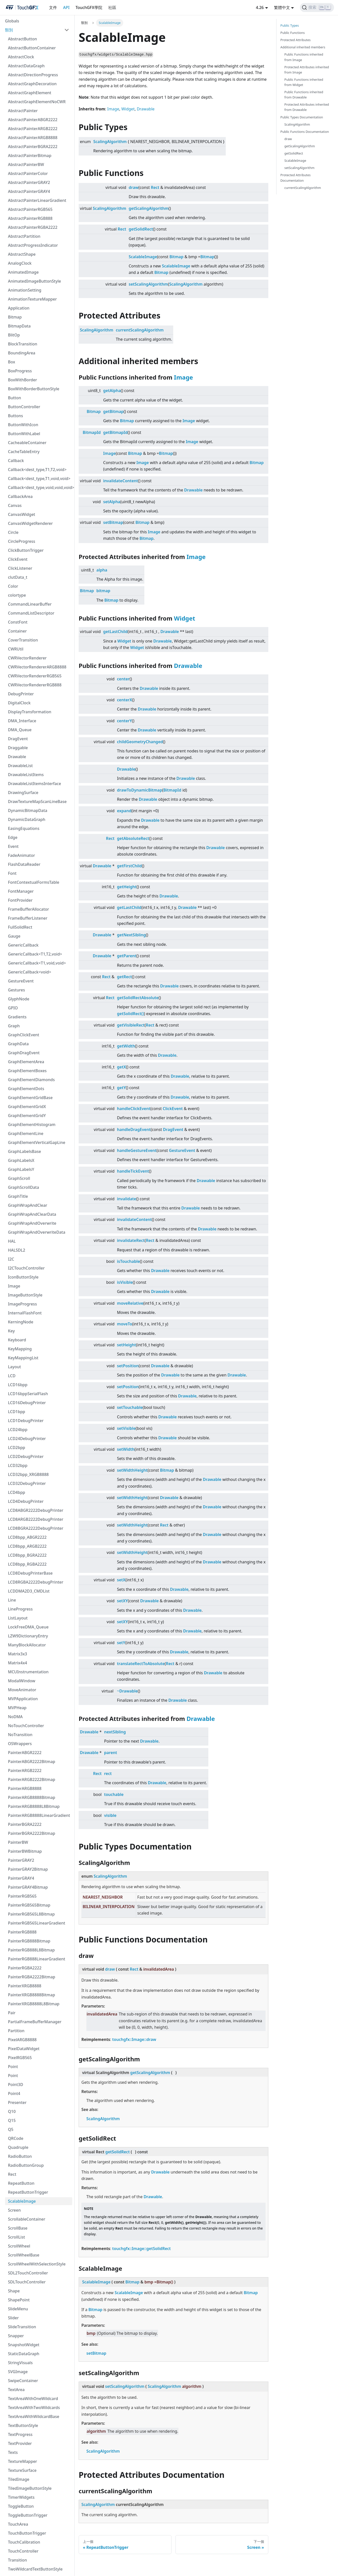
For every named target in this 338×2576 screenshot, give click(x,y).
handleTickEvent (133, 1171)
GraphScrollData (23, 1187)
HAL (12, 1241)
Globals (12, 21)
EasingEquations (23, 828)
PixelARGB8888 (22, 2039)
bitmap (103, 590)
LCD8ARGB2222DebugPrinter (35, 1519)
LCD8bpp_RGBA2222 (27, 1564)
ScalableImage (22, 2201)
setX (121, 1580)
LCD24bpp (17, 1429)
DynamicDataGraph (26, 819)
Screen (14, 2210)
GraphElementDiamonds (31, 1079)
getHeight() (195, 2222)
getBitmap (113, 411)
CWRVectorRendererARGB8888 (37, 667)
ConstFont (17, 622)
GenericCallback (23, 945)
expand (124, 810)
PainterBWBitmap (25, 1851)
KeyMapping (20, 1349)
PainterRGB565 (22, 1896)
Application (18, 308)
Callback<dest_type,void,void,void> (40, 487)
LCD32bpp (17, 1465)
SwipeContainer (23, 2380)
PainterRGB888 (22, 1932)
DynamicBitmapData (27, 810)
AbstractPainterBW (26, 164)
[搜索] (317, 7)
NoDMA (15, 1716)
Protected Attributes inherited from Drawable (306, 107)
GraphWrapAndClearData (32, 1214)
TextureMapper (22, 2461)
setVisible (126, 1428)
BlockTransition (22, 344)
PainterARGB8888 (25, 1788)
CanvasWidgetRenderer (30, 523)
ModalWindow (21, 1681)
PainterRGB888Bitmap (29, 1941)
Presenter (17, 2102)
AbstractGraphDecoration (32, 83)
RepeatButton (21, 2183)
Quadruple (18, 2147)
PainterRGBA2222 (25, 1968)
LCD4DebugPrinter (26, 1501)
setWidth (125, 1449)
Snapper (16, 2335)
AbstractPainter (23, 110)
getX (121, 1067)
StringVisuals (20, 2362)
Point (13, 2066)
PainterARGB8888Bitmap (31, 1797)
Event (13, 846)
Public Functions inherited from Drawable (303, 94)
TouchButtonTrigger (27, 2533)
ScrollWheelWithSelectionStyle (36, 2264)
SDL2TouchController (28, 2273)
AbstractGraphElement (29, 92)
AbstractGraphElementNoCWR (37, 101)
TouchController (23, 2551)
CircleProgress (21, 541)
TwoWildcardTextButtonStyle (35, 2569)
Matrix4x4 (17, 1663)
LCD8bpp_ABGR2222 (27, 1537)
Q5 (10, 2129)
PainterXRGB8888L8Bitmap (33, 2004)
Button (14, 398)
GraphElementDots (26, 1088)
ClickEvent (17, 559)
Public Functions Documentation (305, 131)
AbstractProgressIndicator (33, 245)
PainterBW (18, 1842)
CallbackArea (20, 496)
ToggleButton (21, 2506)
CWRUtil (15, 649)
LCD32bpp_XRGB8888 (28, 1474)
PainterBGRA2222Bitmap (31, 1833)
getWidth (126, 1046)
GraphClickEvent (23, 1035)
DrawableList (20, 765)
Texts (13, 2452)
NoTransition (20, 1734)
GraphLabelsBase (24, 1151)
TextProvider (20, 2443)
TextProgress (20, 2434)
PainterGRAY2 (21, 1860)
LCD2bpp (16, 1447)
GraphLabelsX (21, 1160)
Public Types (290, 25)
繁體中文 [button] (282, 7)
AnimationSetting (24, 290)
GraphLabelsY (21, 1169)
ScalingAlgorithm (110, 141)
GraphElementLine (25, 1133)
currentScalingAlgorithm (140, 330)
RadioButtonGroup (26, 2165)
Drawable (17, 756)
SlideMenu (18, 2309)
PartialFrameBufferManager (34, 2021)
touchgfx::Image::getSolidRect (141, 2248)
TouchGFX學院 (88, 7)
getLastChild (115, 631)
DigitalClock (19, 703)
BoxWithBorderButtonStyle (33, 389)
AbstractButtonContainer (32, 48)
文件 (53, 7)
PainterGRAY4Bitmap (28, 1887)
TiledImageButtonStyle (30, 2488)
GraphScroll (19, 1178)
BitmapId (92, 432)
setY (121, 1642)
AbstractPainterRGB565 (30, 209)
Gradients (17, 1017)
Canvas (15, 505)
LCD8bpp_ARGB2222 (27, 1546)
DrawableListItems (26, 774)
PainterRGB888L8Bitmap (31, 1950)
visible (110, 1815)
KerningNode (20, 1322)
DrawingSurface (23, 792)
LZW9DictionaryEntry (28, 1636)
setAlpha (111, 501)
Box (11, 362)
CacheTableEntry (24, 451)
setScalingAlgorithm (148, 284)
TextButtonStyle (23, 2425)
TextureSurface (22, 2470)
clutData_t (17, 577)
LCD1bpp (16, 1411)
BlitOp (14, 335)
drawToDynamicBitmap (139, 790)
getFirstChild (129, 866)
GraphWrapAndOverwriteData (36, 1232)
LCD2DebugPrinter (26, 1456)
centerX (124, 700)
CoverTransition (23, 640)
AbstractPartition (24, 236)
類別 (9, 30)
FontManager (21, 891)
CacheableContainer (27, 442)
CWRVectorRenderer (27, 658)
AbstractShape (22, 254)
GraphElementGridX (27, 1106)
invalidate (126, 1199)
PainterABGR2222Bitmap (31, 1761)
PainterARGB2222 (25, 1770)
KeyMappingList (23, 1358)
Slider (13, 2318)
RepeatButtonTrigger (28, 2192)
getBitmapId (115, 432)
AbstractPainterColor (28, 173)
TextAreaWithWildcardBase (33, 2416)
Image (14, 1286)
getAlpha (112, 390)
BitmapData (19, 326)
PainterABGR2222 (25, 1752)
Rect (12, 2174)
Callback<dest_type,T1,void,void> (39, 478)
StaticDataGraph (23, 2353)
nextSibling (115, 1732)
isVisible (125, 1282)
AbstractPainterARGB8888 (32, 137)
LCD (11, 1375)
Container (17, 631)
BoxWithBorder (22, 380)
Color (13, 586)
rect (108, 1773)
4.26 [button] (260, 7)
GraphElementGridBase (30, 1097)
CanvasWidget (21, 514)
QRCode (15, 2138)
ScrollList (16, 2237)
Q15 (12, 2120)
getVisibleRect (131, 1025)
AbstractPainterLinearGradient (37, 200)
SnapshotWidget (23, 2344)
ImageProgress (22, 1304)
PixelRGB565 (20, 2057)
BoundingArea (21, 353)
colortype (17, 595)
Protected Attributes (296, 40)
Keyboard (17, 1340)
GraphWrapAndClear (27, 1205)
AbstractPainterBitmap (29, 155)
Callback (16, 460)
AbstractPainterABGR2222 (32, 119)
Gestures (16, 990)
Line (12, 1600)
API (66, 7)
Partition (16, 2030)
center (123, 679)
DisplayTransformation (29, 712)
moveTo (124, 1324)
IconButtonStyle (23, 1277)
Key (11, 1331)
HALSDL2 (16, 1250)
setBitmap (113, 522)
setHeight (126, 1345)
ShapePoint (19, 2300)
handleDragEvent (134, 1129)
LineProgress (20, 1609)
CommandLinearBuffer (30, 604)
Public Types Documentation (302, 117)
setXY (122, 1601)
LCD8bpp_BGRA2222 (27, 1555)
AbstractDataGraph (26, 66)
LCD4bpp (16, 1492)
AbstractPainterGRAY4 (29, 191)
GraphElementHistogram (32, 1124)
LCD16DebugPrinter (27, 1402)
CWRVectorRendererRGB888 (34, 685)
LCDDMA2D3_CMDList (29, 1591)
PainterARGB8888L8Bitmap (33, 1806)
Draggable (18, 747)
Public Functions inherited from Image (303, 57)
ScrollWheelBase (23, 2255)
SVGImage (18, 2371)
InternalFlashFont (25, 1313)
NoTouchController (26, 1725)
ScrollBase (17, 2228)
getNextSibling (131, 935)
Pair (11, 2012)
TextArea (16, 2389)
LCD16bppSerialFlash (28, 1393)
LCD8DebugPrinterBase (30, 1573)
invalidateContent (120, 480)
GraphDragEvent (24, 1052)
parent (110, 1752)
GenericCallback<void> (29, 972)
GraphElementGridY (27, 1115)
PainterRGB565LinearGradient (36, 1923)
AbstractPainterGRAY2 (29, 182)
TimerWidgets (21, 2497)
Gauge (14, 936)
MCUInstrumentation (28, 1672)
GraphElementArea (26, 1061)
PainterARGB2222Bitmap (31, 1779)
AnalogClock (20, 263)
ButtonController (24, 406)
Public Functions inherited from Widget (303, 82)
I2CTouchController (26, 1268)
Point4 (14, 2093)
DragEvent (18, 738)
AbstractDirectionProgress (33, 75)
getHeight (127, 886)
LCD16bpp (17, 1384)
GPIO (13, 1008)
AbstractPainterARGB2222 (32, 128)
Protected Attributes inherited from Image (306, 70)
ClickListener (20, 568)
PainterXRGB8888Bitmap (31, 1995)
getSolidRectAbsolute (138, 997)
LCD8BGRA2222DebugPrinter (35, 1528)
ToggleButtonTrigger (28, 2515)
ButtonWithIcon (23, 424)
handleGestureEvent (137, 1150)
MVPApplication (23, 1698)
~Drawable (127, 1691)
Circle (13, 532)
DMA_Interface (22, 721)
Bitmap (15, 317)
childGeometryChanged (140, 741)
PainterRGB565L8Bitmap (31, 1914)
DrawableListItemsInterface (34, 783)
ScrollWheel (19, 2246)
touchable (113, 1794)
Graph (14, 1026)
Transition (17, 2560)
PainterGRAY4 (21, 1878)
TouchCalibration (24, 2542)
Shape (14, 2291)
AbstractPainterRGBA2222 (32, 227)
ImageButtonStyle (25, 1295)
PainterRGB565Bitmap (29, 1905)
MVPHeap (17, 1707)
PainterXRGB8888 (24, 1986)
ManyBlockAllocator (27, 1645)
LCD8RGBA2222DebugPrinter (35, 1582)
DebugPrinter (21, 694)
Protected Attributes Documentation (296, 177)
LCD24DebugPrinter (27, 1438)
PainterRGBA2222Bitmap (31, 1977)
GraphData (18, 1043)
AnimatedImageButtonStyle (34, 281)
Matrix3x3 (17, 1654)
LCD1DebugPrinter (26, 1420)
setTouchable (130, 1407)
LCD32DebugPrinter (27, 1483)
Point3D (15, 2084)
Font (12, 873)
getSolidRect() (130, 1013)
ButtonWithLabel (24, 433)
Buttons (15, 415)
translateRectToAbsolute (141, 1663)
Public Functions (293, 32)
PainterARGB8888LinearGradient (39, 1815)
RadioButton (20, 2156)
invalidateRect (131, 1240)
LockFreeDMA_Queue (28, 1627)
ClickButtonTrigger (26, 550)
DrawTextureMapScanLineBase (37, 801)
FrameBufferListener (27, 918)
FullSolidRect (20, 927)
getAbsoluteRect (133, 838)
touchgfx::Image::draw (134, 2039)
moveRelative (130, 1303)
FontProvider (20, 900)
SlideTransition (22, 2327)
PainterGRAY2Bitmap (28, 1869)
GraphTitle (18, 1196)
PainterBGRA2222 (25, 1824)
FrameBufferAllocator (28, 909)
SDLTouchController (27, 2282)
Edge (12, 837)
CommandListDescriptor (31, 613)
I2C (11, 1259)
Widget (128, 109)
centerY (124, 721)
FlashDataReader (24, 864)
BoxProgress (20, 371)
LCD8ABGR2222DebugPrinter (35, 1510)
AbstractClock (21, 57)
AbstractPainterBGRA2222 (32, 146)
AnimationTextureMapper (32, 299)
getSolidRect (141, 229)
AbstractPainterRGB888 (30, 218)
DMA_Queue (20, 729)
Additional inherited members (303, 47)
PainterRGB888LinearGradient (36, 1959)
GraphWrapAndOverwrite (32, 1223)
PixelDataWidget (24, 2048)
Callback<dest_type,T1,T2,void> (37, 469)
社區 (112, 7)
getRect (124, 976)
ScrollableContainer (26, 2219)
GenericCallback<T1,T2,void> (35, 954)
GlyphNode (18, 999)
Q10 (12, 2111)
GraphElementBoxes (27, 1070)
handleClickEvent (133, 1108)
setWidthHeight (132, 1470)
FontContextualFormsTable (33, 882)
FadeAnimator (21, 855)
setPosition (128, 1365)
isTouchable (128, 1261)
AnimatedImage (23, 272)
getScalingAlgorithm (149, 208)
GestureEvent (21, 981)
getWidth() (174, 2222)
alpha (101, 570)
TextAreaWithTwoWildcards (34, 2407)
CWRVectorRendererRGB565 (34, 676)
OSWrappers (20, 1743)
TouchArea (18, 2524)
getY (121, 1087)
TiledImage (18, 2479)
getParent (126, 956)
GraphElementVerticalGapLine (36, 1142)
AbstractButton (22, 39)
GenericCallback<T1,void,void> (37, 963)
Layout (14, 1366)
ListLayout (18, 1618)
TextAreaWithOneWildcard (33, 2398)
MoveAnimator (22, 1689)
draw (133, 187)
